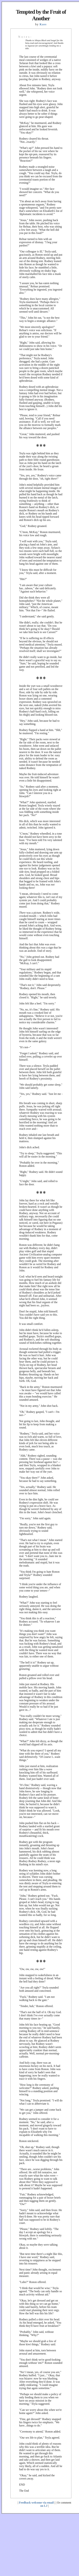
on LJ (43, 2505)
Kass (43, 24)
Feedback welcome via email (36, 2502)
